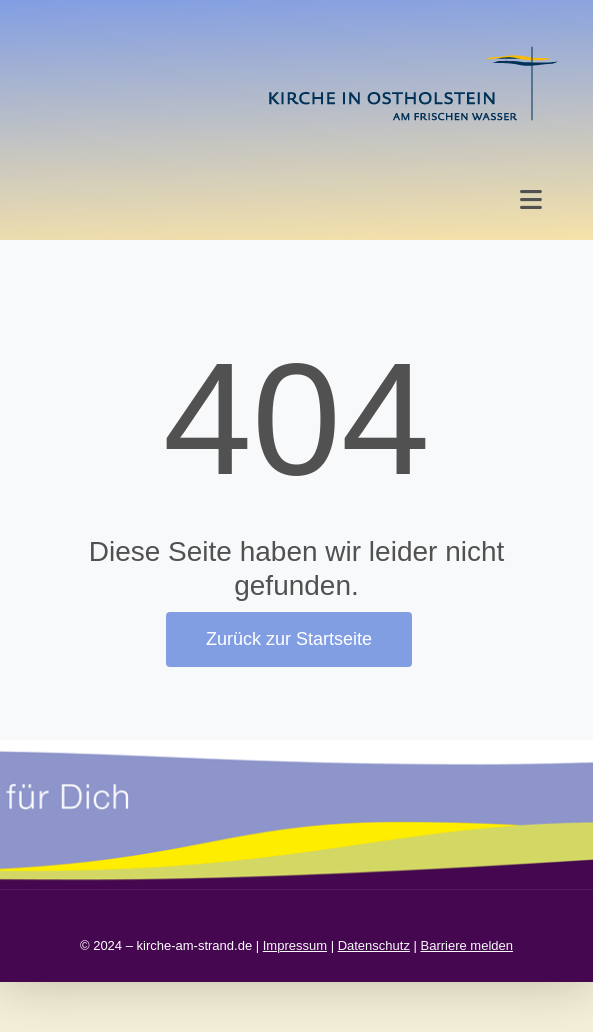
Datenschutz (374, 945)
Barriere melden (467, 945)
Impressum (295, 945)
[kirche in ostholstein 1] (413, 48)
